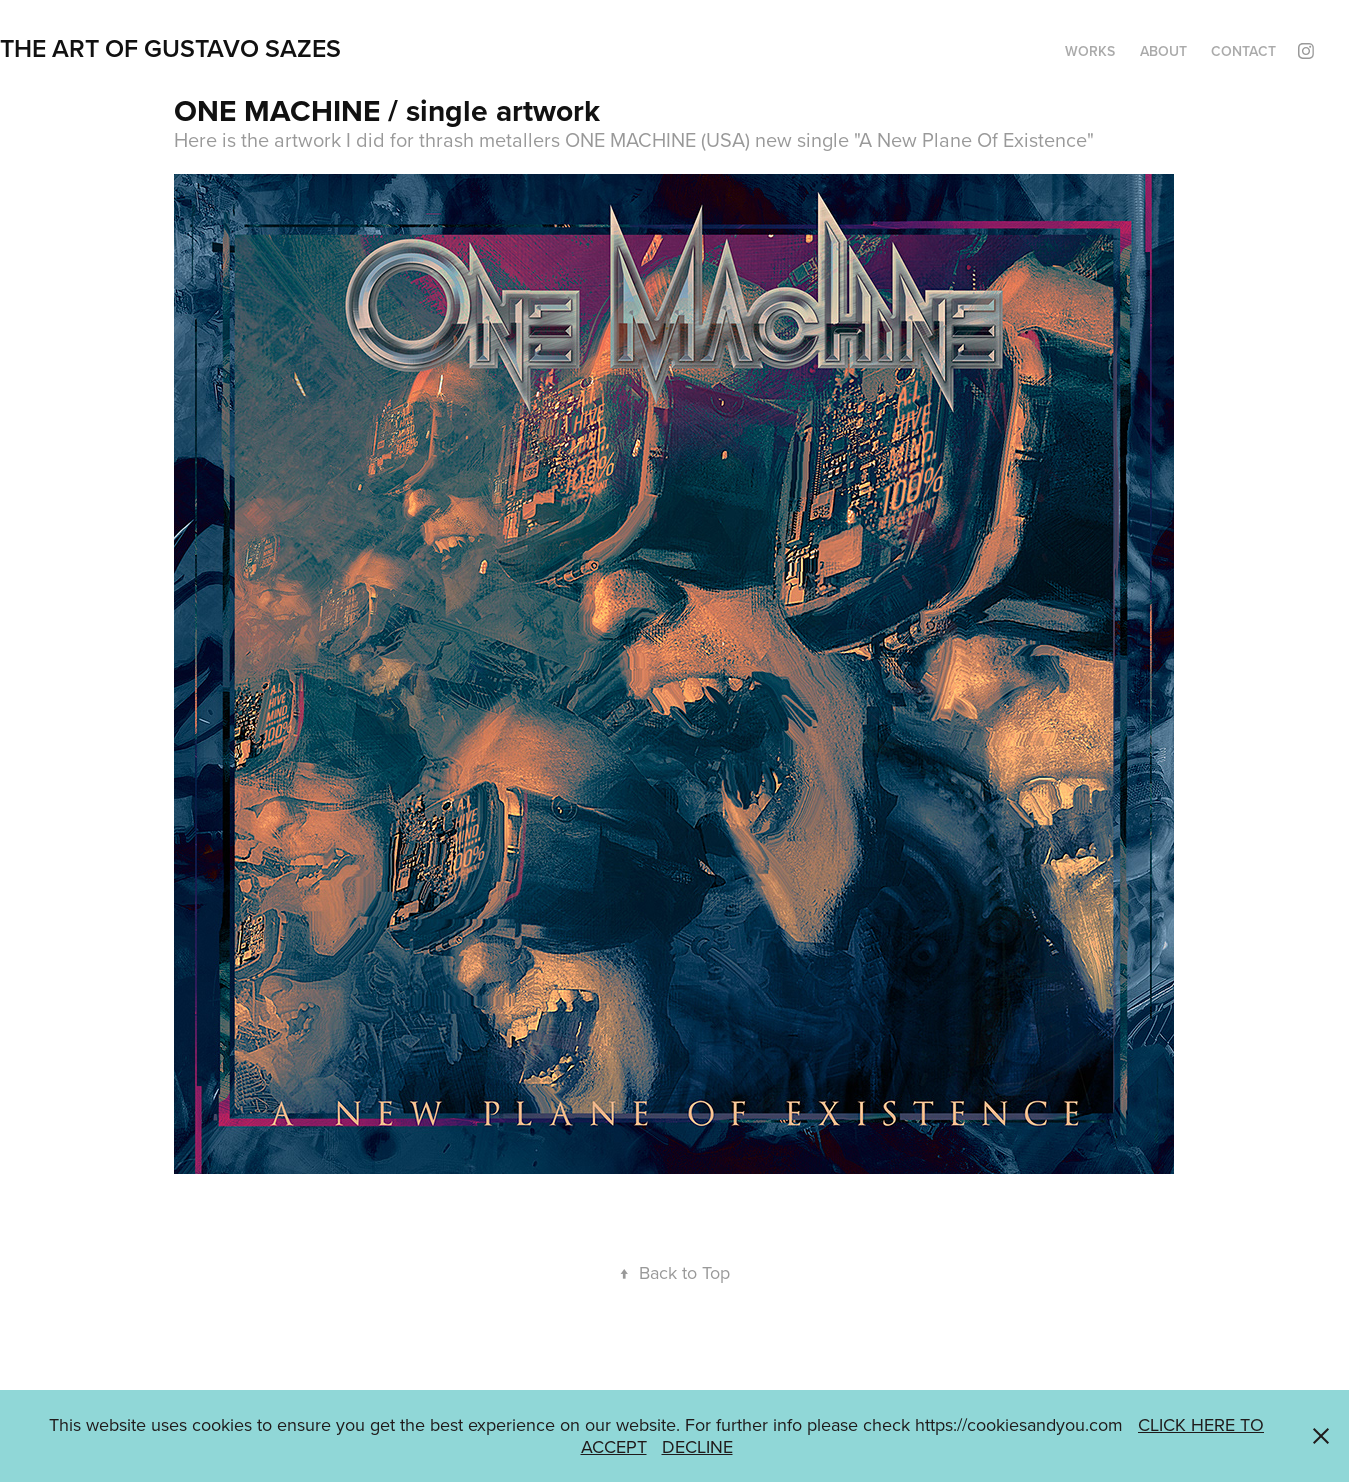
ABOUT (1163, 51)
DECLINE (697, 1446)
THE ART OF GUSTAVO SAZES (170, 48)
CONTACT (1243, 51)
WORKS (1090, 51)
